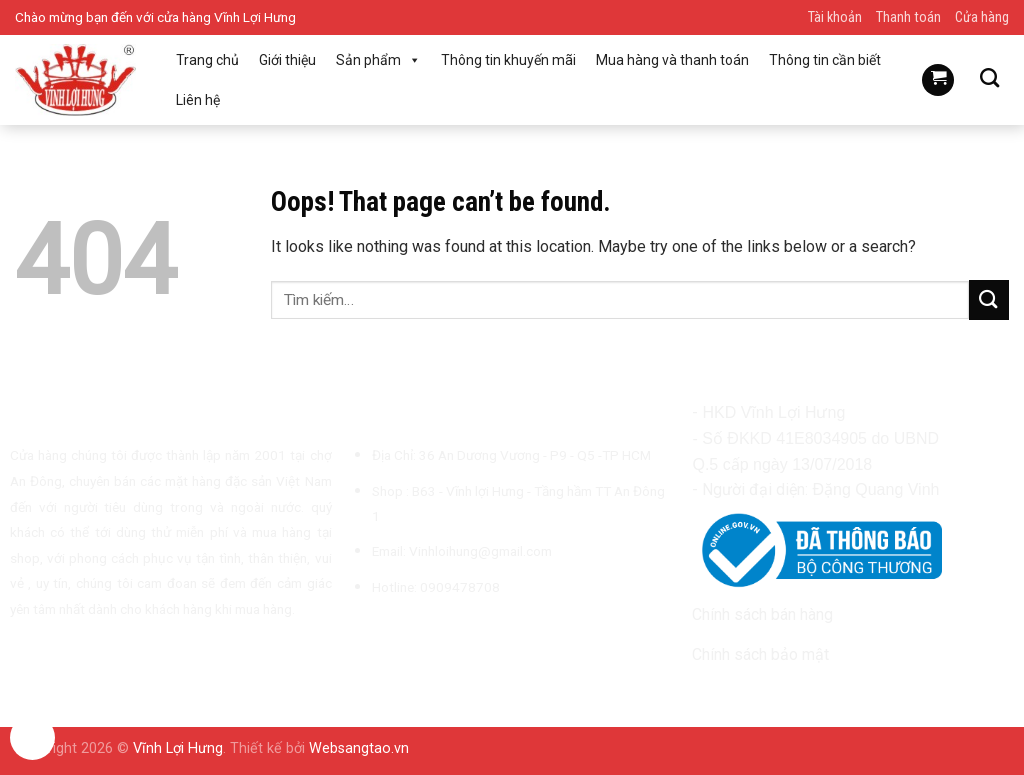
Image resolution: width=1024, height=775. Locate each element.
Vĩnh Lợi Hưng (178, 748)
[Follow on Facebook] (363, 634)
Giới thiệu (287, 60)
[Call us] (461, 634)
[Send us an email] (437, 634)
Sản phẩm (378, 60)
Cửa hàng (982, 17)
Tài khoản (835, 17)
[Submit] (989, 299)
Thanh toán (908, 17)
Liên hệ (198, 100)
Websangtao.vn (359, 748)
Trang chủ (207, 60)
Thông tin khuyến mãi (508, 60)
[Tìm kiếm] (989, 77)
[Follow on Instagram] (388, 634)
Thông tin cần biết (825, 60)
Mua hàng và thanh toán (672, 60)
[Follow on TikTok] (412, 634)
